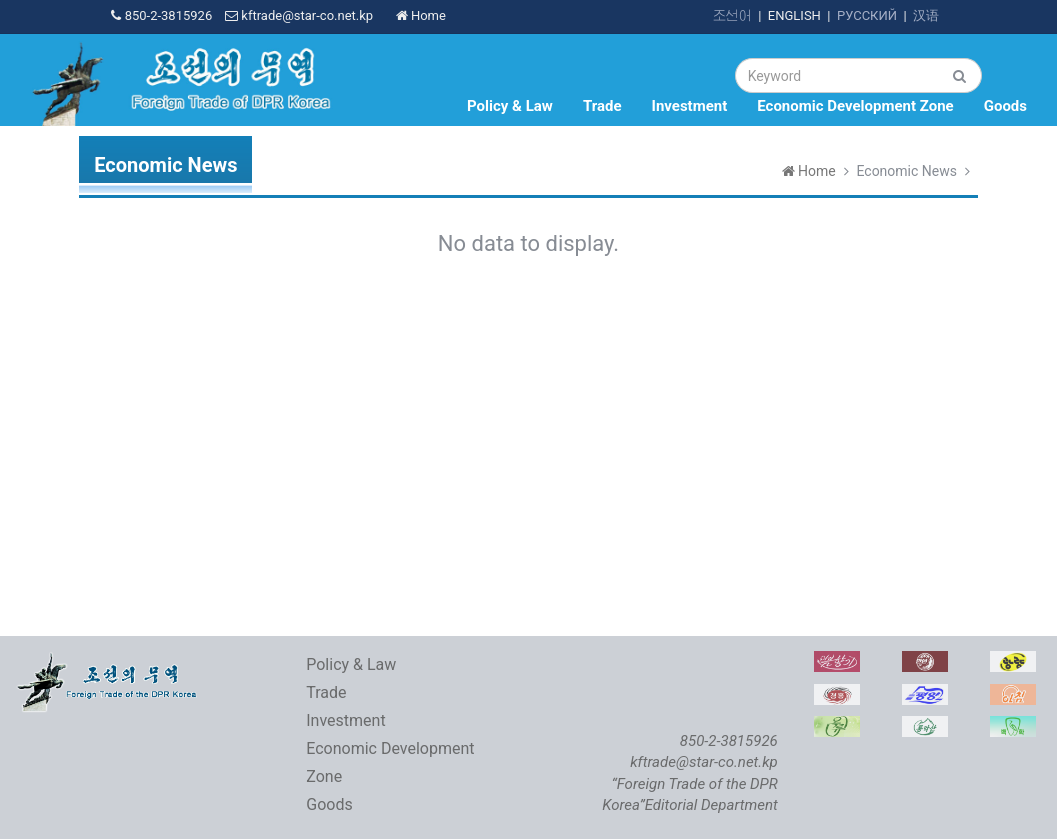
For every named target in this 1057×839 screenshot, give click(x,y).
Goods (1005, 106)
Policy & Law (510, 106)
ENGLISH (794, 15)
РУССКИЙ (867, 15)
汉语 (926, 15)
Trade (602, 106)
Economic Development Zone (855, 106)
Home (421, 15)
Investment (690, 106)
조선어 (732, 15)
